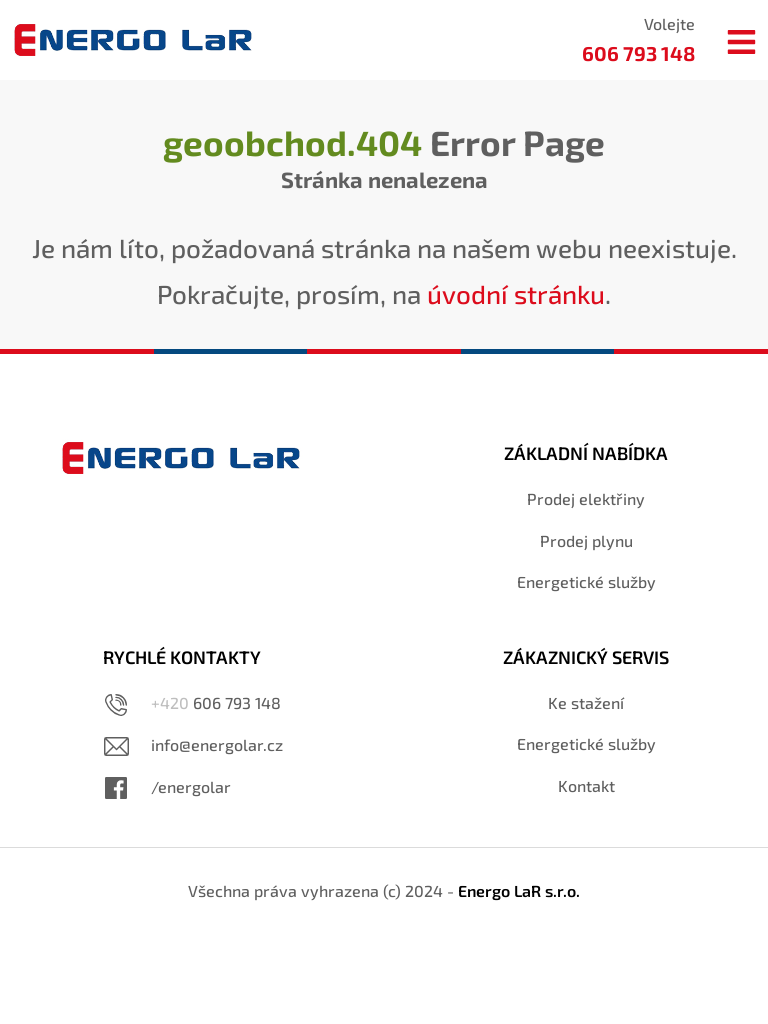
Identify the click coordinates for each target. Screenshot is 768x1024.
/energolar (191, 786)
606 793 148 (216, 702)
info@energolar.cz (217, 744)
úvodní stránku (516, 293)
